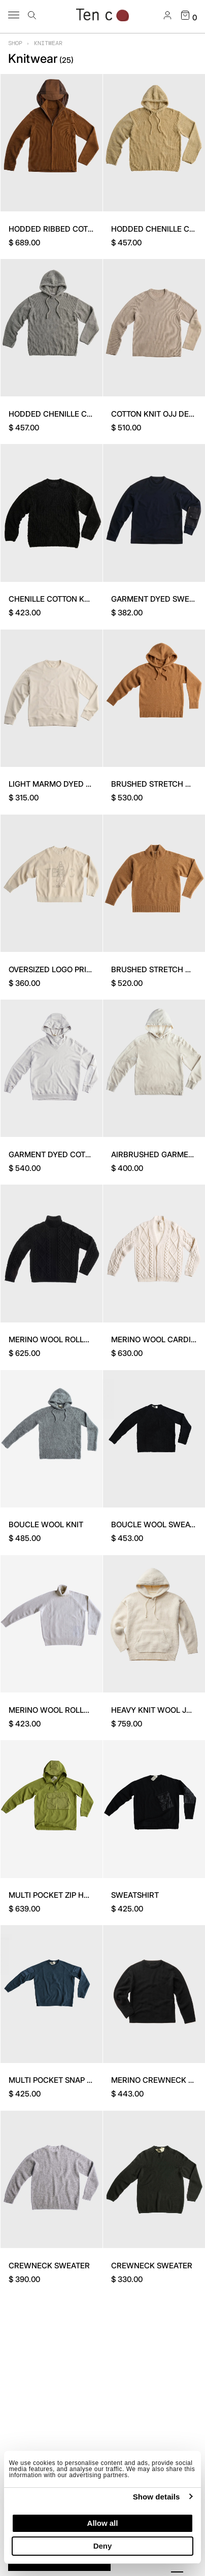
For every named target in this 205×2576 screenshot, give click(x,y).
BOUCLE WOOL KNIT (46, 1524)
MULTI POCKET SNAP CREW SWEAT (73, 2080)
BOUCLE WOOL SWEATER (157, 1524)
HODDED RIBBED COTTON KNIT (65, 229)
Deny (102, 2546)
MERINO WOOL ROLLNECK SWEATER (75, 1339)
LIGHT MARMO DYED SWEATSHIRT (71, 784)
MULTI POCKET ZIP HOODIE (58, 1895)
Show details (156, 2496)
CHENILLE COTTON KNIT (52, 599)
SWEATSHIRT (135, 1895)
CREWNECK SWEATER (49, 2265)
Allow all (102, 2523)
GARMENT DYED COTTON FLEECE (69, 1154)
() (66, 60)
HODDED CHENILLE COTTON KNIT (70, 414)
